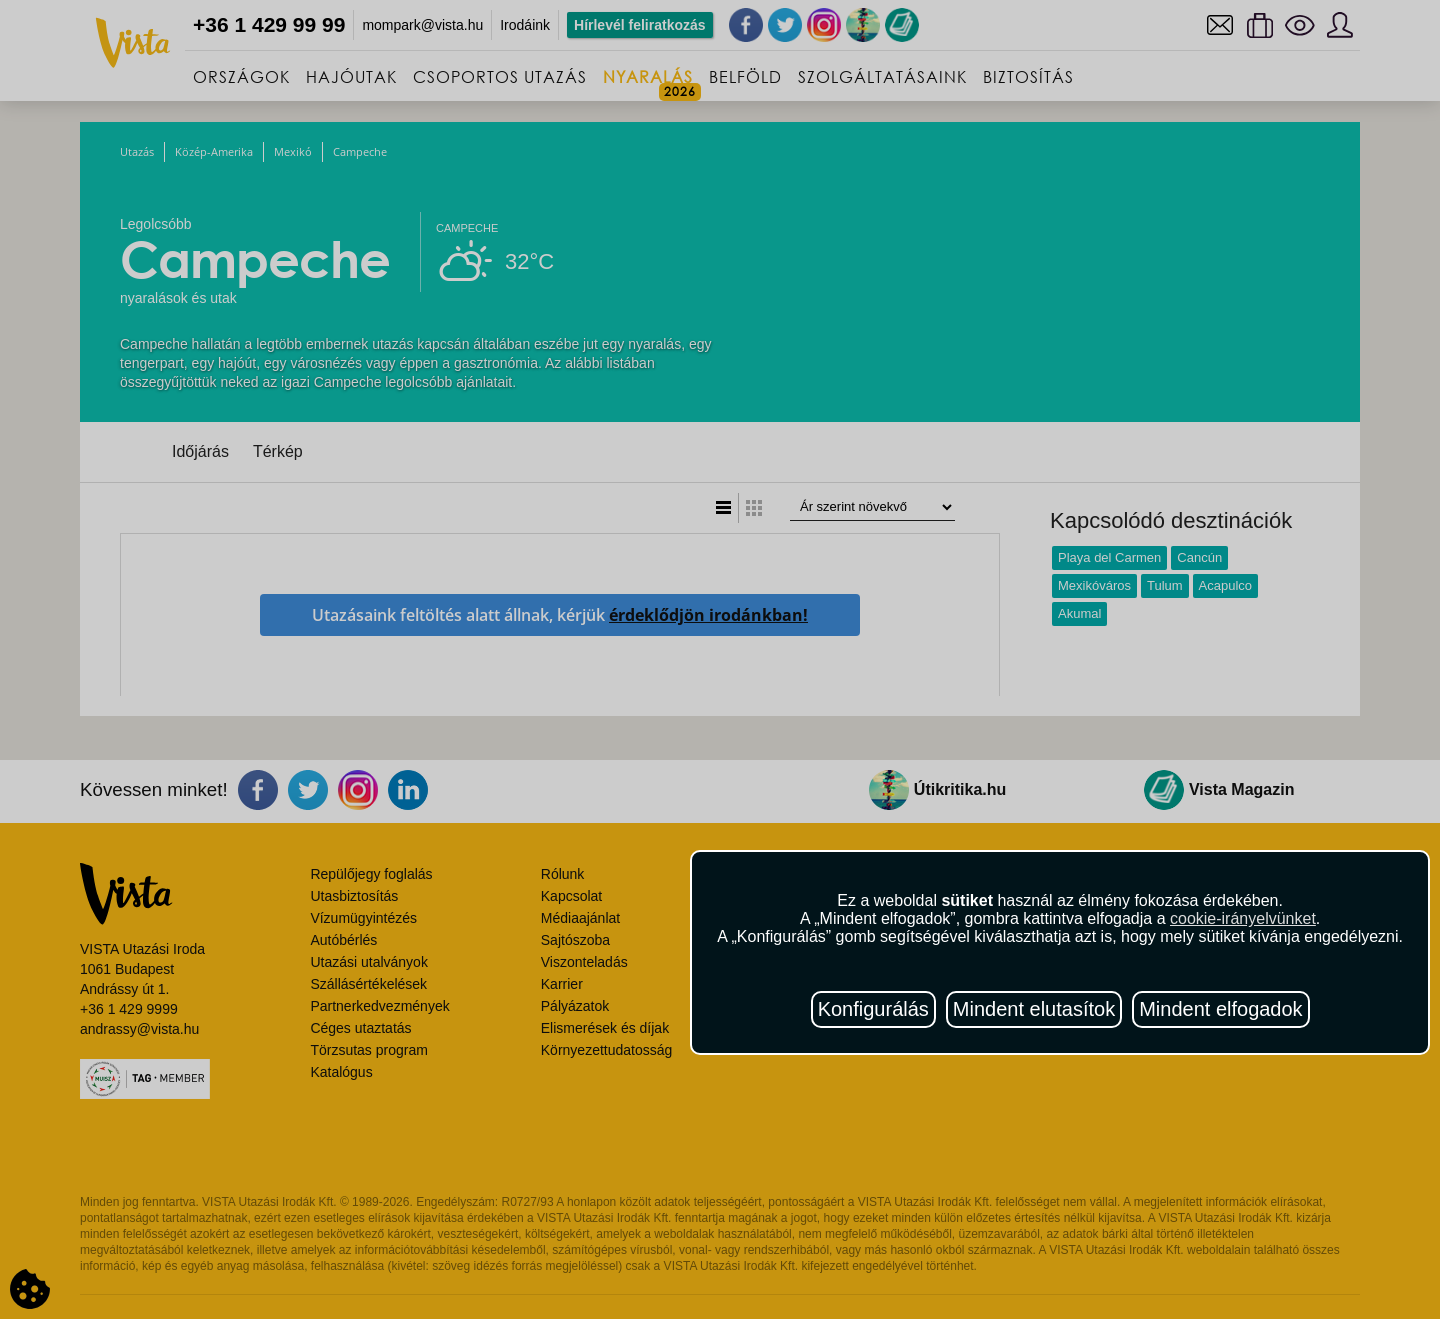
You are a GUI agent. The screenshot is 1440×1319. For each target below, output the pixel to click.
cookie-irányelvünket (1243, 918)
